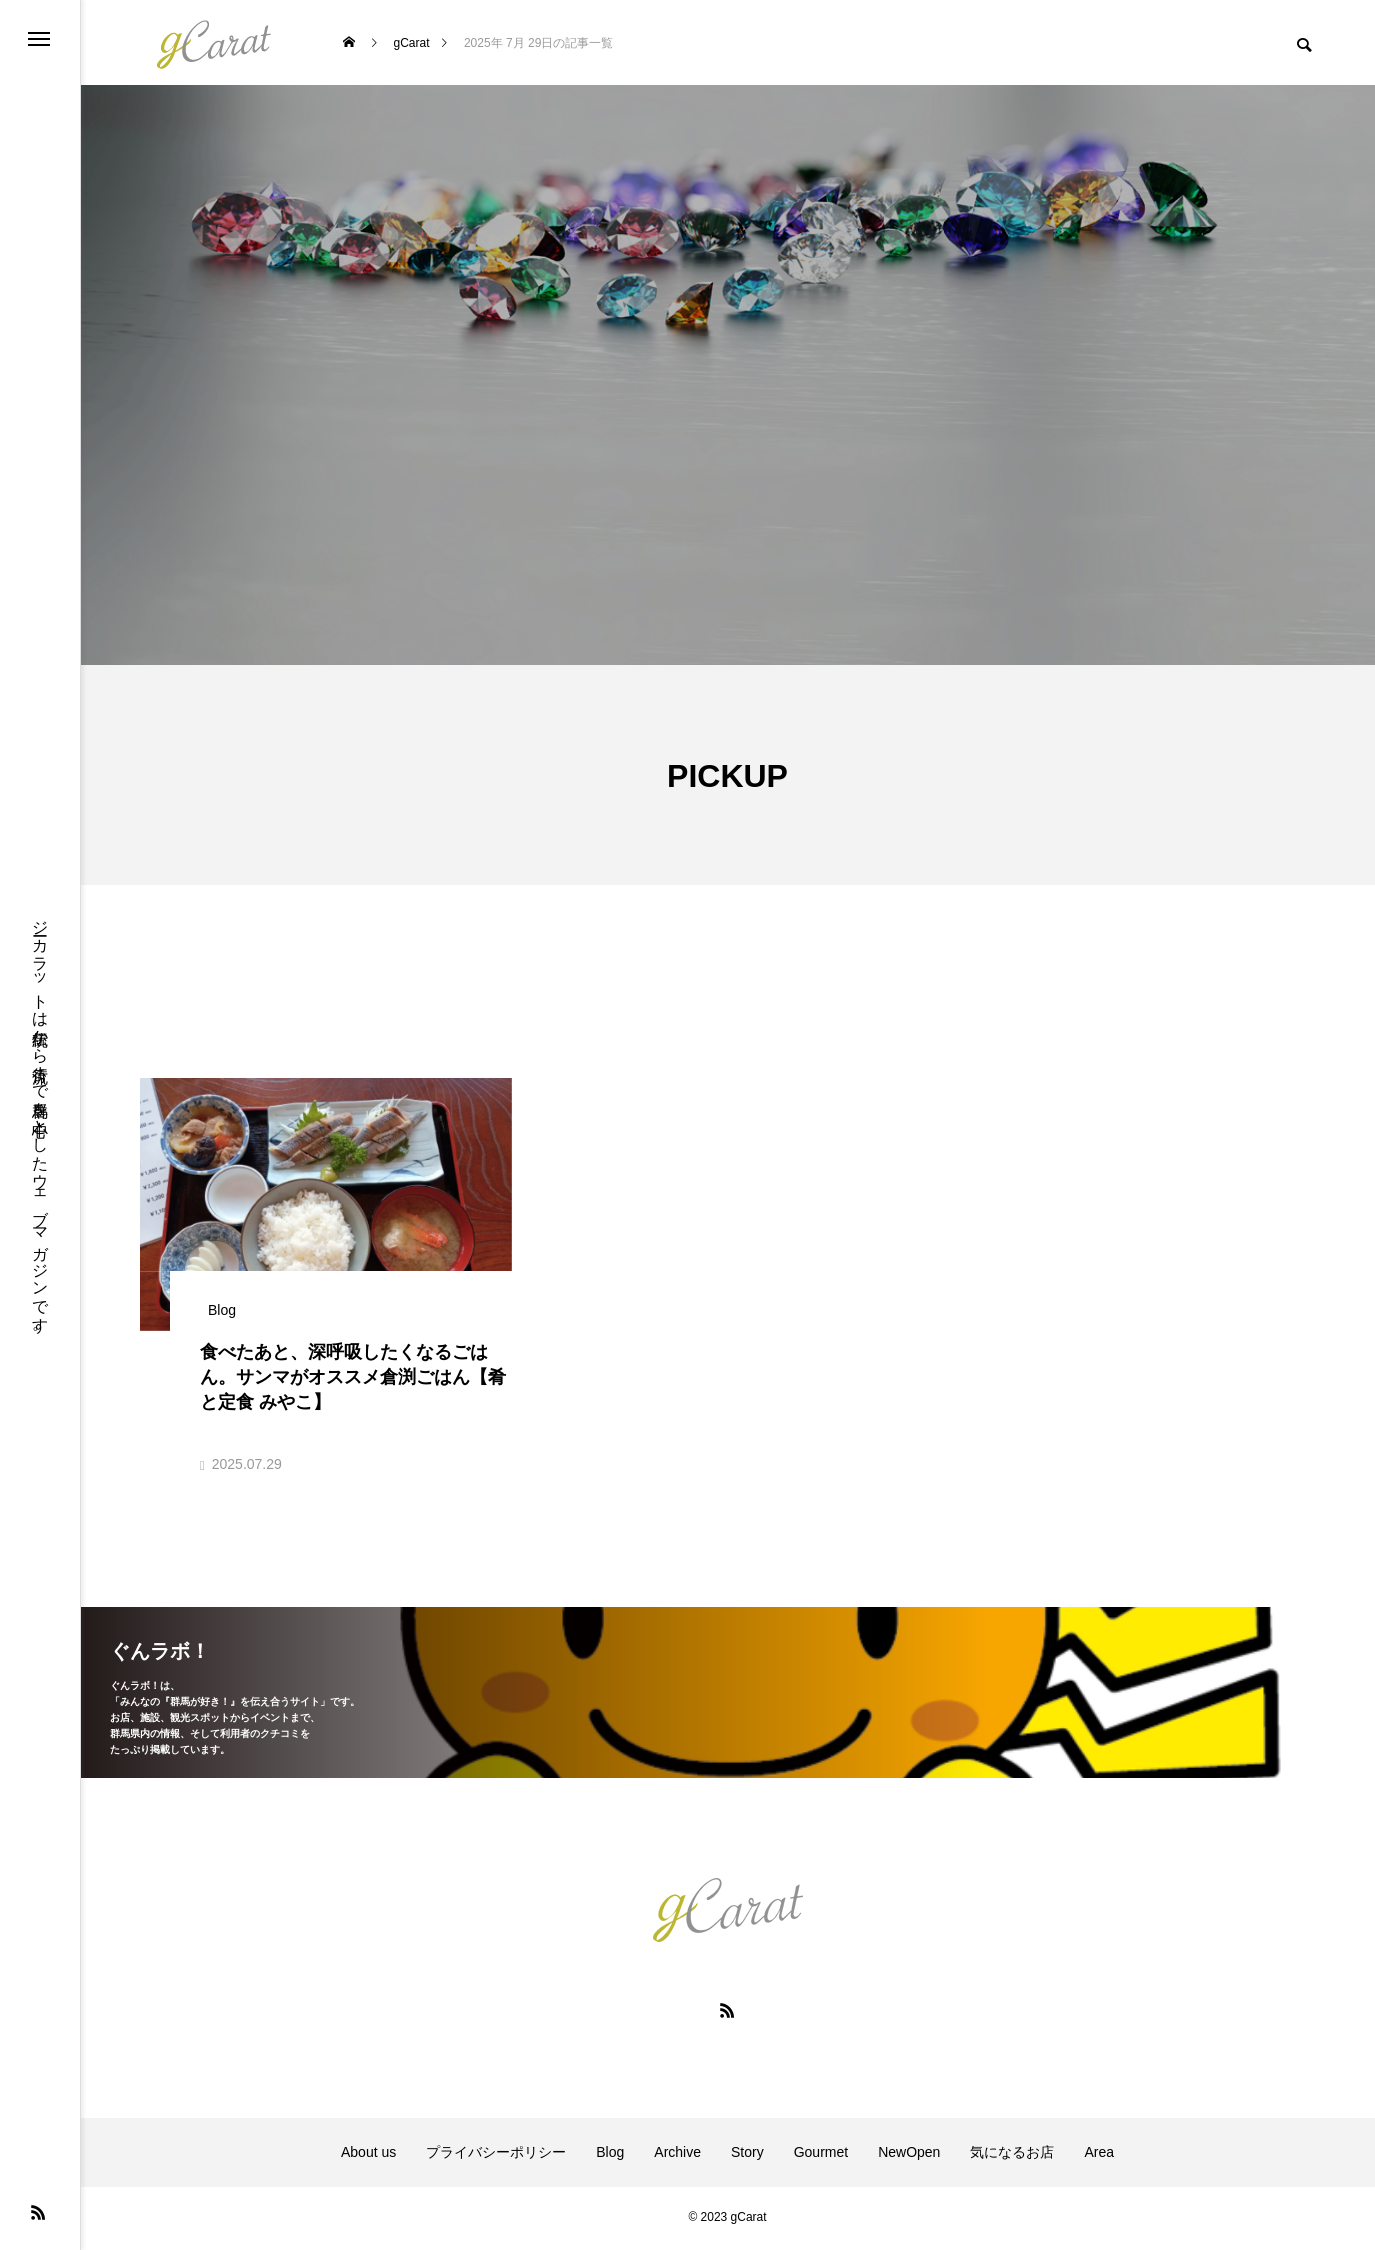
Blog (610, 2154)
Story (747, 2154)
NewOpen (909, 2154)
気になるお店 (1012, 2154)
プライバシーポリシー (496, 2154)
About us (368, 2154)
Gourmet (821, 2154)
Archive (677, 2154)
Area (1099, 2154)
